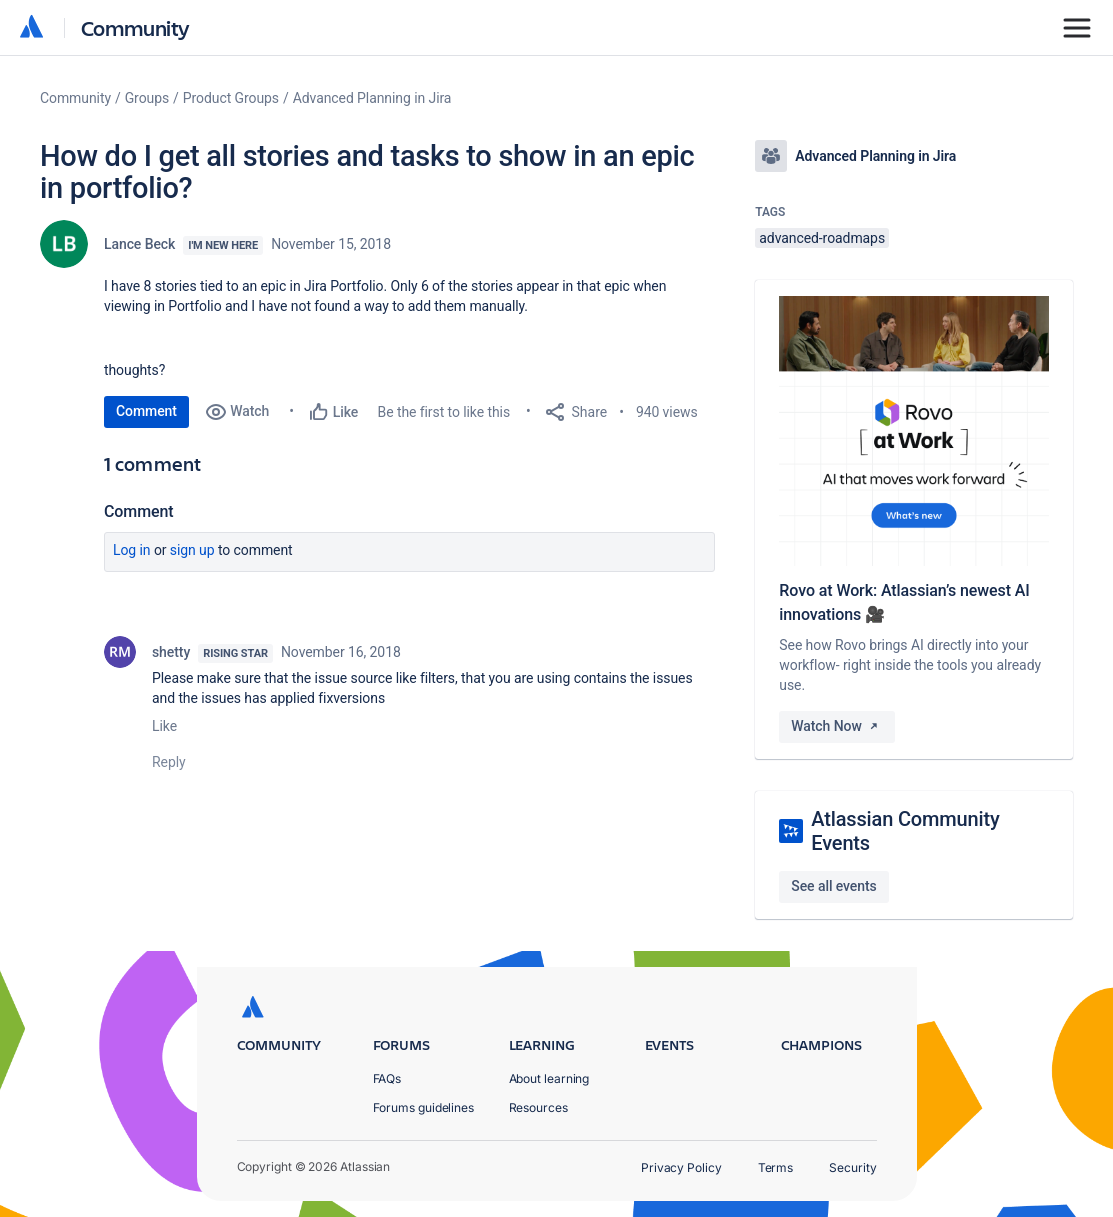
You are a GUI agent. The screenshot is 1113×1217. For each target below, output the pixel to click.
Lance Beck (139, 244)
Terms (776, 1167)
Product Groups (231, 98)
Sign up (192, 550)
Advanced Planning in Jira (372, 98)
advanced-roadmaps (822, 238)
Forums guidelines (424, 1107)
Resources (538, 1107)
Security (852, 1167)
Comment (146, 411)
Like (164, 726)
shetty (171, 652)
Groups (147, 98)
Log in (132, 550)
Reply (169, 762)
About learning (549, 1078)
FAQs (387, 1078)
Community (135, 27)
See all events (833, 886)
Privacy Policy (681, 1167)
